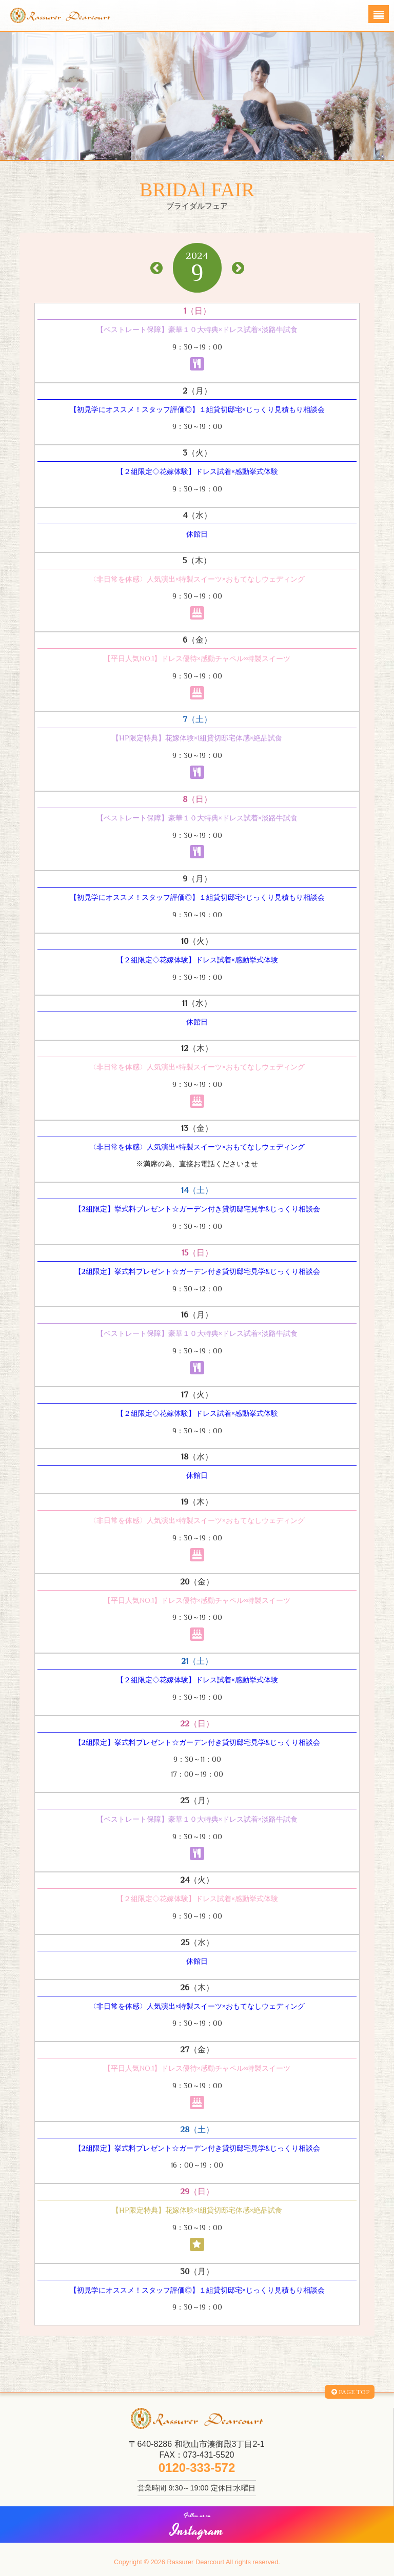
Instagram (197, 2526)
